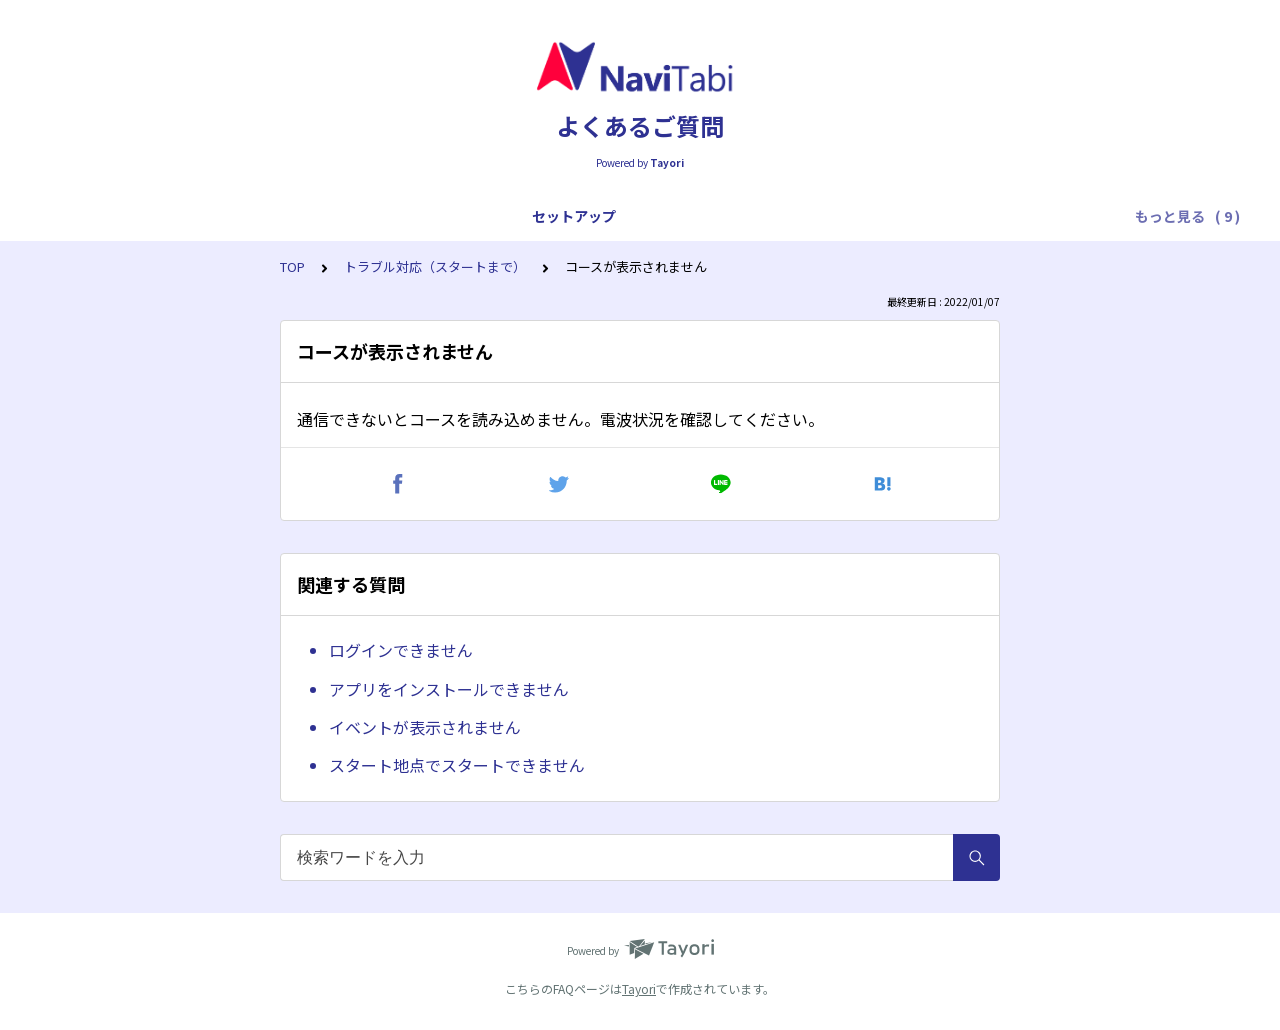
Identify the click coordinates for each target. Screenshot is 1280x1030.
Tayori (639, 988)
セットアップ (98, 216)
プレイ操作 (399, 216)
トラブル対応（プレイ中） (770, 216)
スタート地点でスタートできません (457, 765)
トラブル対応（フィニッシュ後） (987, 216)
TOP (292, 266)
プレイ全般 (301, 216)
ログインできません (401, 650)
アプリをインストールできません (449, 689)
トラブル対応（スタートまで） (560, 216)
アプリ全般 (203, 216)
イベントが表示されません (425, 727)
